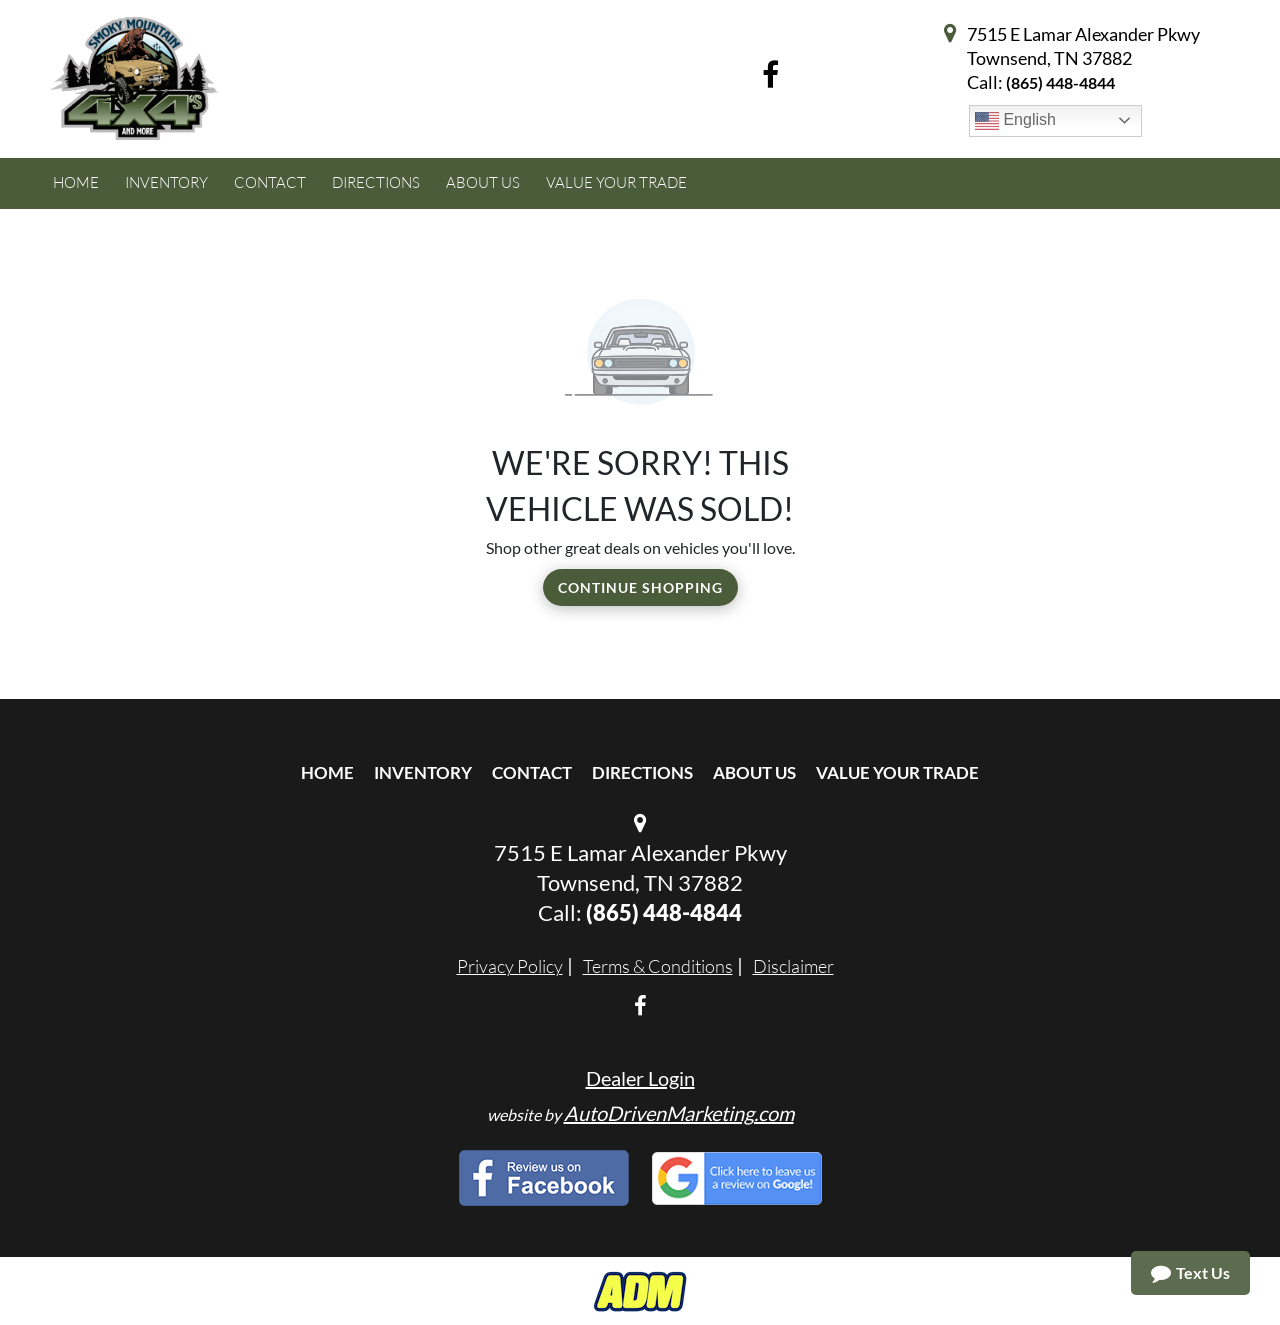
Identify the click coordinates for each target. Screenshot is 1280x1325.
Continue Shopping (640, 587)
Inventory (423, 772)
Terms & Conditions (658, 966)
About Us (754, 772)
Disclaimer (793, 966)
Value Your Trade (897, 772)
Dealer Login (640, 1078)
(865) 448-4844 (1060, 82)
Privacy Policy (510, 966)
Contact (532, 772)
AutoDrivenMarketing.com (679, 1113)
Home (327, 772)
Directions (642, 772)
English (1015, 121)
